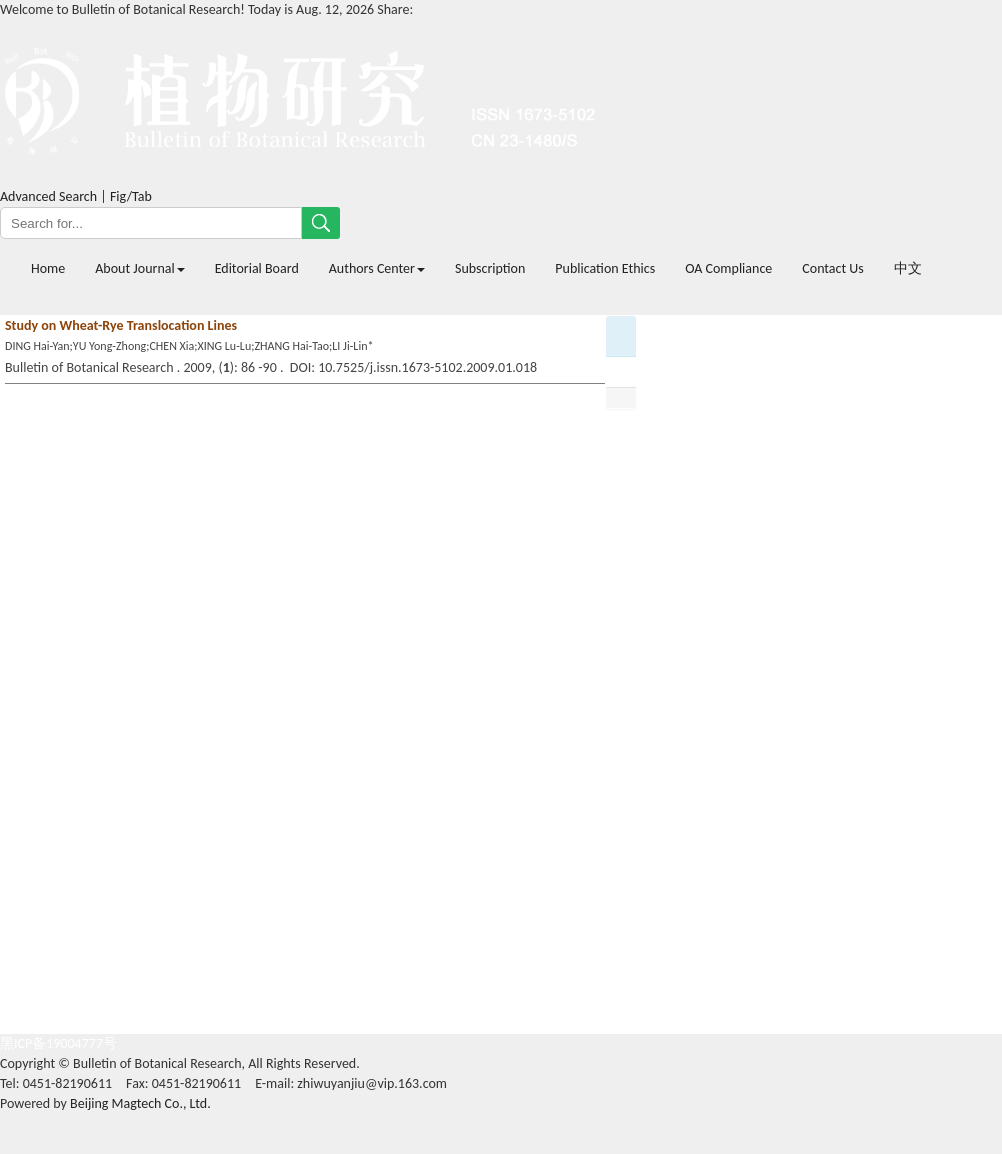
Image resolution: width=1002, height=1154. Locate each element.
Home (48, 268)
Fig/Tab (131, 196)
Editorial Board (257, 268)
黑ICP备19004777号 (58, 1043)
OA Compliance (728, 268)
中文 (908, 268)
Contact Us (833, 268)
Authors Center (377, 268)
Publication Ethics (605, 268)
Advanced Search (48, 196)
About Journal (139, 268)
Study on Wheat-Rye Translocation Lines (121, 325)
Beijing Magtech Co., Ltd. (140, 1103)
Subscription (490, 268)
